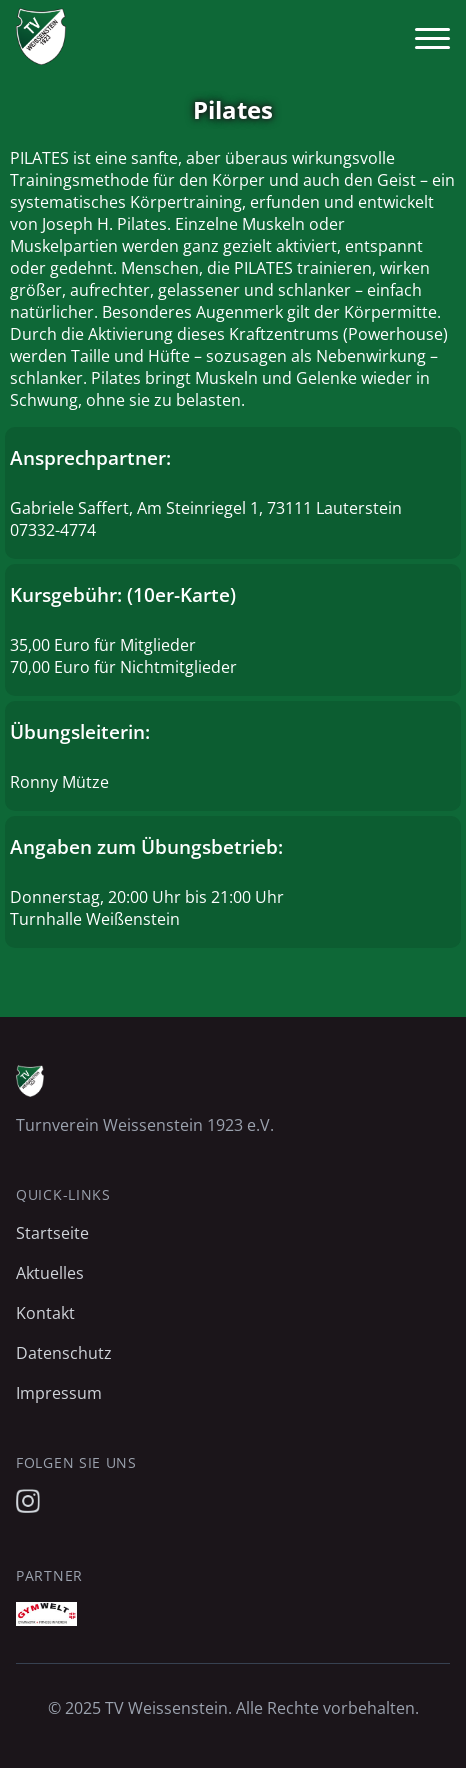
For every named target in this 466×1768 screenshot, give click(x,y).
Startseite (52, 1233)
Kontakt (45, 1313)
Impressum (59, 1393)
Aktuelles (50, 1273)
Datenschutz (64, 1353)
